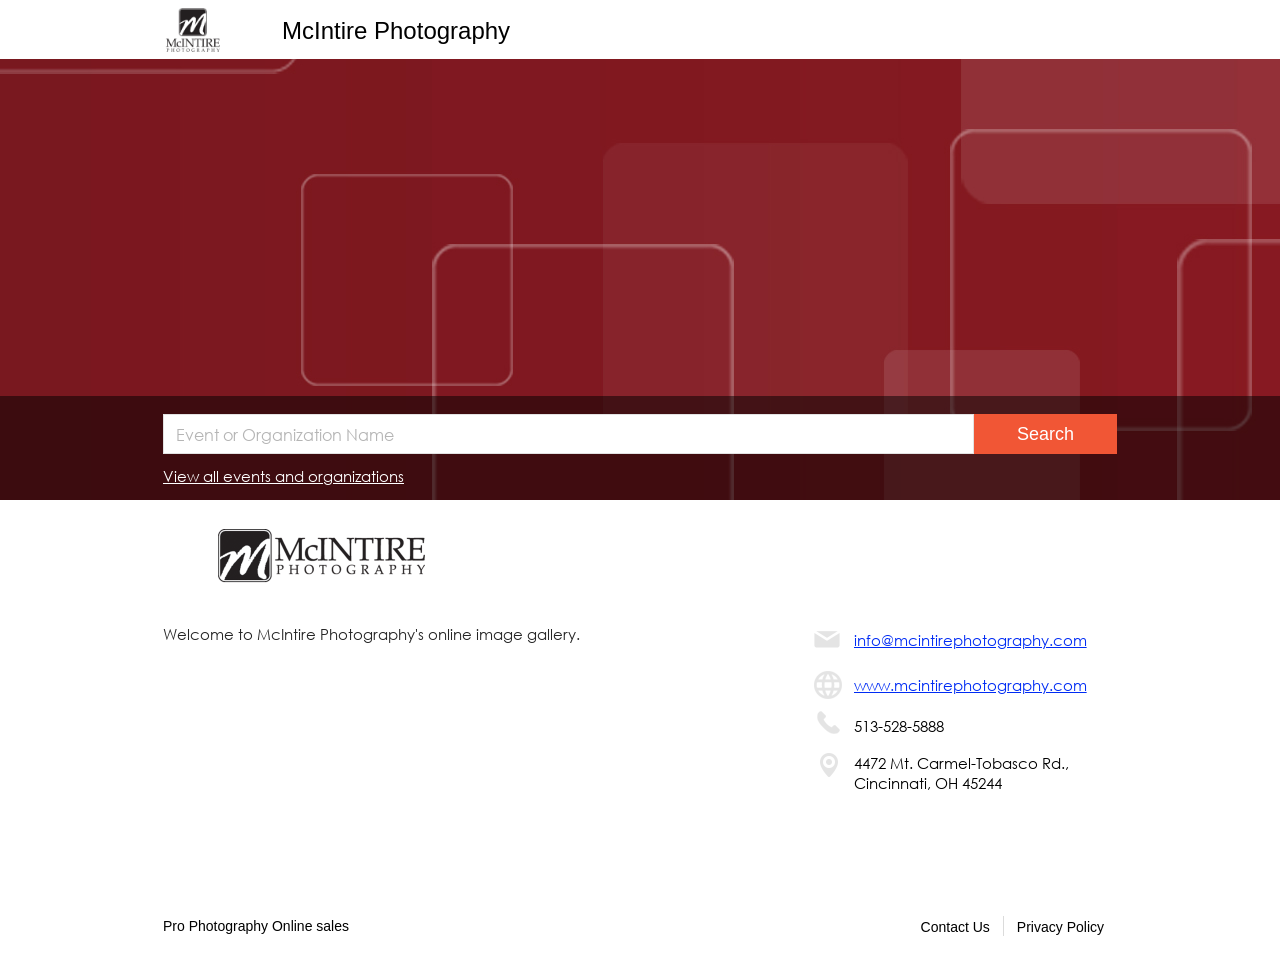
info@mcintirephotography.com (970, 640)
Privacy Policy (1060, 927)
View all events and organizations (283, 476)
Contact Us (955, 927)
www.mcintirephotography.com (970, 685)
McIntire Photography (396, 30)
